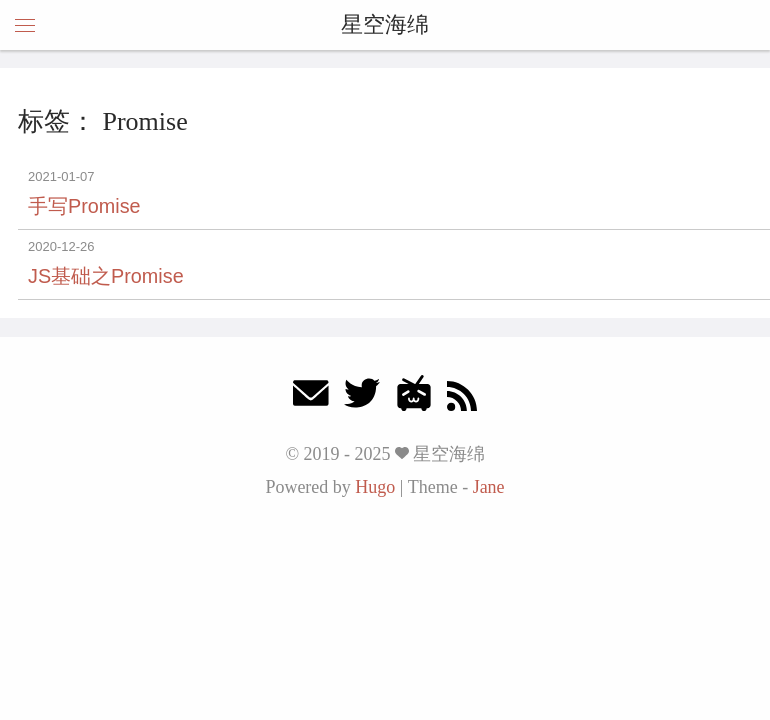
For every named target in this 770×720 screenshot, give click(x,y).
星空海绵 (385, 24)
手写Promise (84, 206)
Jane (489, 487)
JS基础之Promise (106, 276)
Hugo (375, 487)
